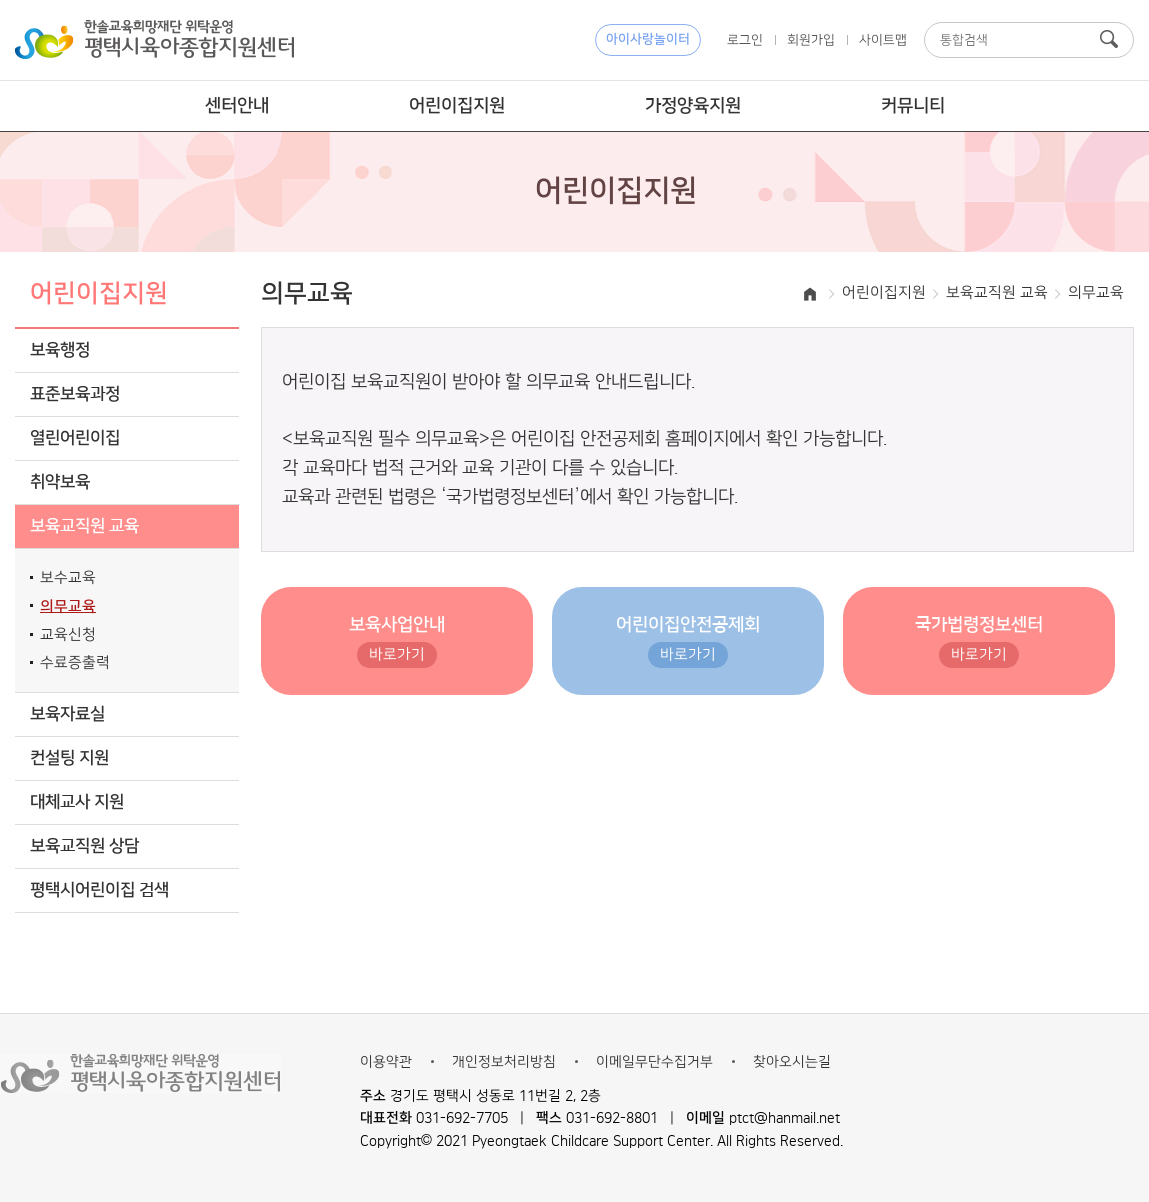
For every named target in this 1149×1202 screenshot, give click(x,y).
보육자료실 (67, 714)
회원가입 (811, 40)
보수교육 (68, 578)
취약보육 (60, 482)
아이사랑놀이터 (648, 39)
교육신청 (68, 635)
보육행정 (60, 350)
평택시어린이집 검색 (99, 890)
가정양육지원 (693, 106)
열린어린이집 (75, 438)
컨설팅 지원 (69, 758)
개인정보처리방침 (504, 1062)
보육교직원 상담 (84, 846)
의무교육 (68, 606)
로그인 (745, 40)
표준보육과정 (75, 394)
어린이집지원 (457, 106)
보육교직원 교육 (84, 526)
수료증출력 (75, 663)
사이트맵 (883, 40)
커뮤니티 (913, 106)
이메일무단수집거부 (654, 1062)
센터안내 (237, 106)
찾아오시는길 (792, 1062)
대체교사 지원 (77, 802)
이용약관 (386, 1062)
